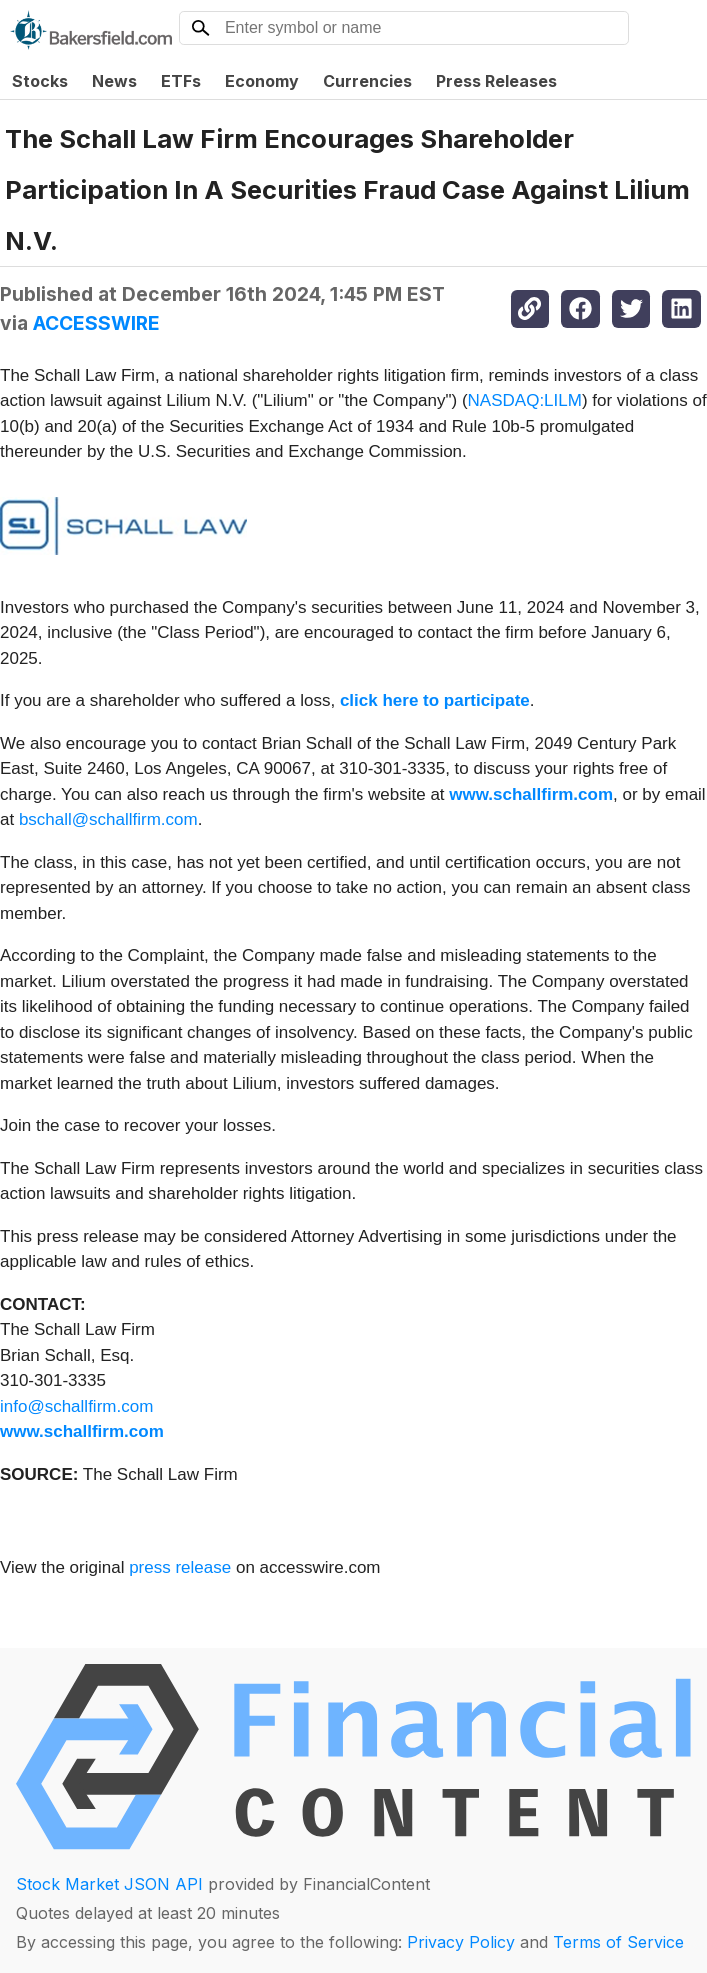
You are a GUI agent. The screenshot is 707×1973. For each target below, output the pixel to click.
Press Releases (496, 81)
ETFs (181, 81)
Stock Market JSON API (109, 1884)
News (114, 81)
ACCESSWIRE (96, 323)
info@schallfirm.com (76, 1406)
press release (180, 1567)
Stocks (40, 81)
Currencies (367, 81)
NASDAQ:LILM (525, 400)
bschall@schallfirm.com (108, 819)
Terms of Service (618, 1942)
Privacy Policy (461, 1942)
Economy (262, 81)
